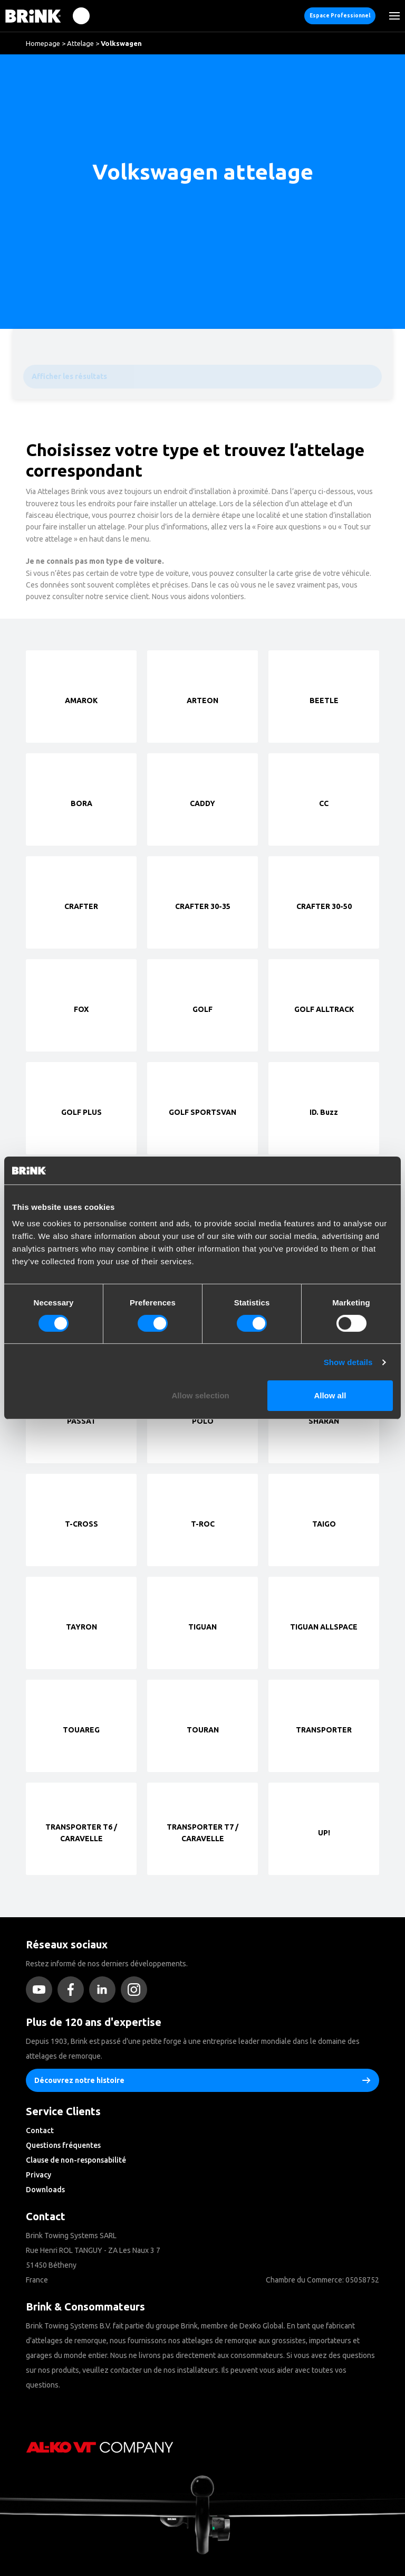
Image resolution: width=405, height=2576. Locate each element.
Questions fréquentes (63, 2145)
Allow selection (200, 1395)
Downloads (45, 2189)
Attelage (80, 43)
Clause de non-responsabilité (76, 2160)
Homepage (43, 43)
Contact (40, 2130)
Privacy (38, 2175)
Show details (348, 1362)
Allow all (330, 1395)
